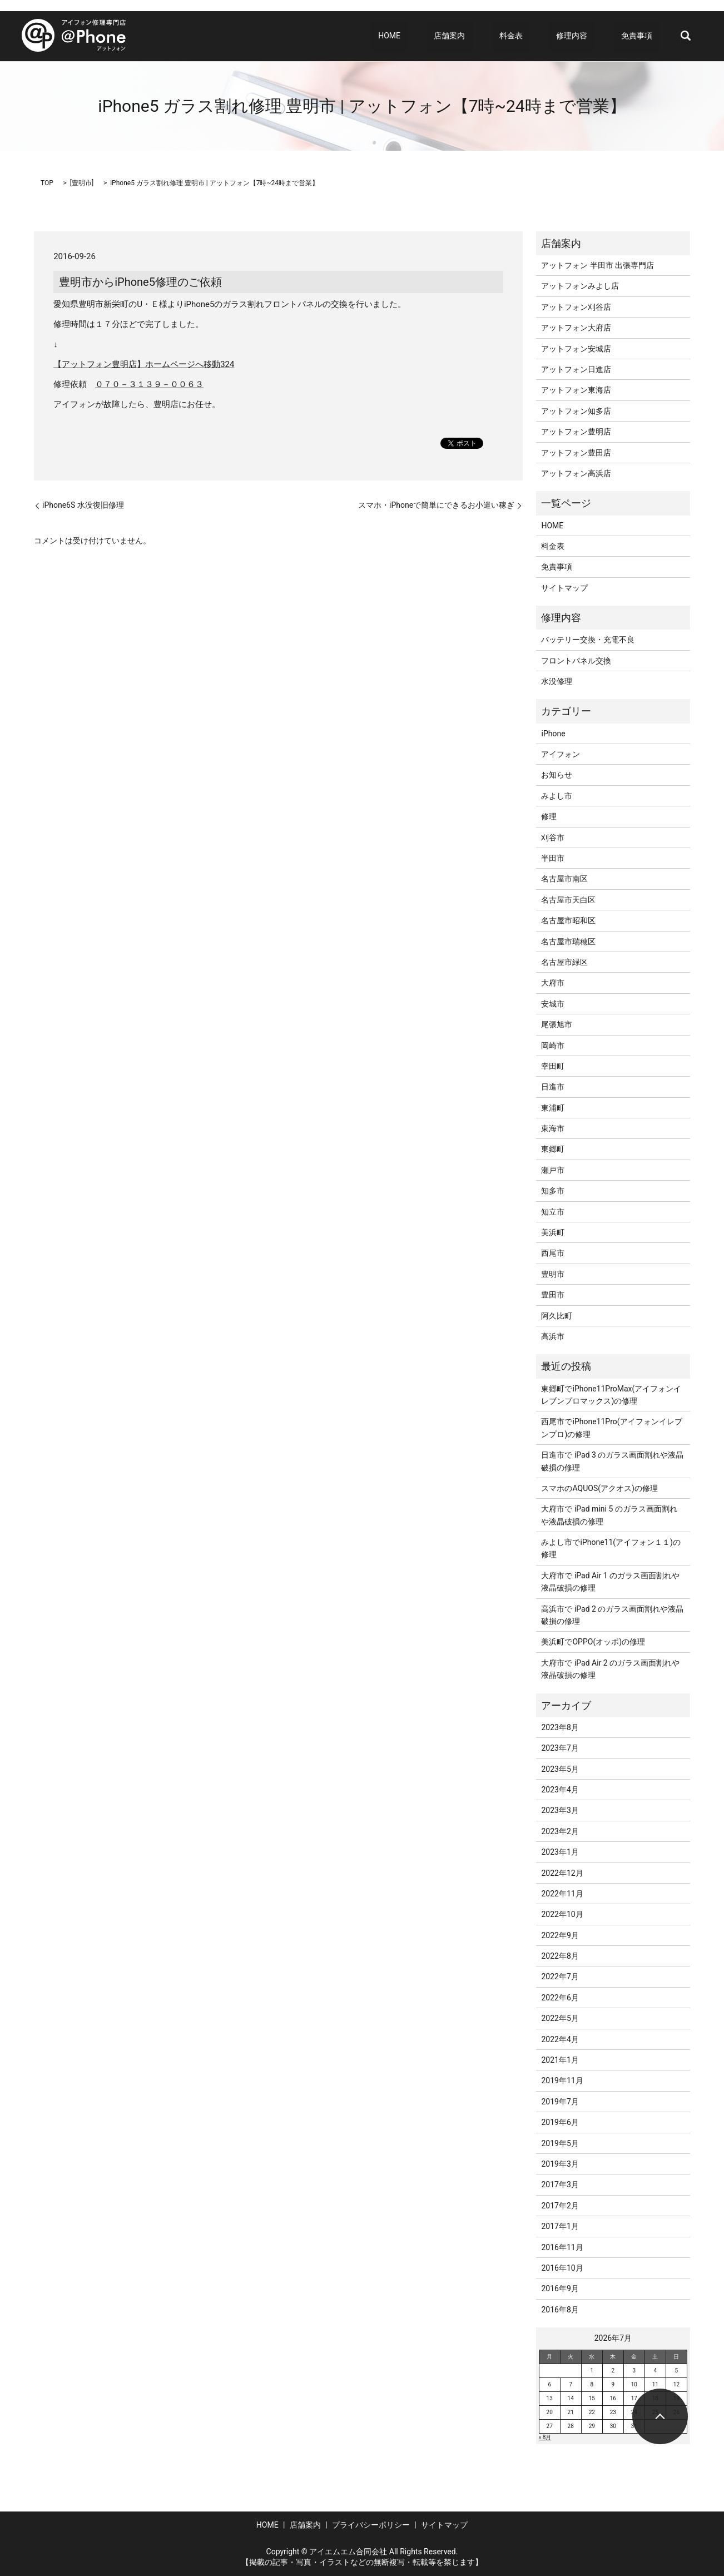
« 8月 (545, 2437)
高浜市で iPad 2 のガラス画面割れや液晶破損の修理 (612, 1615)
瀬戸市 (552, 1170)
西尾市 (552, 1253)
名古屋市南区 (564, 878)
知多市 (552, 1190)
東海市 (552, 1128)
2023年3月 (559, 1810)
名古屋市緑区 (564, 962)
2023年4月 (559, 1789)
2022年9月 (559, 1935)
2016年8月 (559, 2309)
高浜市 (552, 1336)
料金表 (540, 35)
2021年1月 (559, 2059)
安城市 (552, 1003)
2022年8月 (559, 1955)
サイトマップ (564, 587)
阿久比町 (556, 1315)
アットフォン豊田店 (576, 452)
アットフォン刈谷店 (576, 307)
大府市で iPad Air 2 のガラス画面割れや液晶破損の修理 (610, 1669)
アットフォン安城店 (576, 348)
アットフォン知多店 (576, 411)
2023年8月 (559, 1727)
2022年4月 (559, 2039)
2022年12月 (562, 1873)
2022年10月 (562, 1914)
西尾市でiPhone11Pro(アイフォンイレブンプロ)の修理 (611, 1427)
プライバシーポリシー (371, 2524)
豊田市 (552, 1294)
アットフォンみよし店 (580, 285)
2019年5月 (559, 2143)
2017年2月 (559, 2205)
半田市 (552, 858)
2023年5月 (559, 1769)
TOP (47, 183)
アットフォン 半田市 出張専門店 (597, 265)
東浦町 (552, 1107)
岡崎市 (552, 1045)
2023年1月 (559, 1851)
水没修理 (556, 681)
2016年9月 (559, 2288)
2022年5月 (559, 2018)
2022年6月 (559, 1997)
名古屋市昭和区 (568, 920)
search (685, 36)
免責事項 (644, 35)
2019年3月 (559, 2163)
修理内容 (586, 35)
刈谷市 (552, 837)
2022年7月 (559, 1976)
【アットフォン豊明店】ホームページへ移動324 (143, 364)
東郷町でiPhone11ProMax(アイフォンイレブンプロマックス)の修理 (611, 1394)
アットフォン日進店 (576, 369)
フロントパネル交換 (576, 660)
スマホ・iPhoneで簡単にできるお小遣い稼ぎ (436, 505)
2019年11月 (562, 2080)
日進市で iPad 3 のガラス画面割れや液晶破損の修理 (612, 1461)
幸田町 (552, 1066)
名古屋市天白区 (568, 899)
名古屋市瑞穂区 (568, 941)
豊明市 (82, 183)
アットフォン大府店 (576, 327)
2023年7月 (559, 1747)
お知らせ (556, 774)
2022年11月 (562, 1893)
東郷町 (552, 1149)
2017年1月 (559, 2226)
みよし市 (556, 795)
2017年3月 (559, 2184)
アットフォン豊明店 (576, 431)
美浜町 (552, 1232)
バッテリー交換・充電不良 (587, 639)
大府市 (552, 982)
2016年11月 (562, 2247)
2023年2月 (559, 1831)
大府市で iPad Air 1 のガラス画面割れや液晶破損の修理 (610, 1581)
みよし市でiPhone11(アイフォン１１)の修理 (611, 1548)
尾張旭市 (556, 1024)
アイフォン (560, 754)
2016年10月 (562, 2267)
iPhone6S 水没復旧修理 (83, 505)
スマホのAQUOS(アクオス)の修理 (599, 1488)
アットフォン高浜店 (576, 473)
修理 (549, 816)
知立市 (552, 1211)
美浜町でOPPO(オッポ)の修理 (593, 1641)
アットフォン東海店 (576, 389)
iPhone (553, 733)
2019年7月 (559, 2101)
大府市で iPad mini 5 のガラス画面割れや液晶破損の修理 (609, 1514)
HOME (441, 35)
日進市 (552, 1086)
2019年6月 (559, 2122)
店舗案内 (487, 35)
